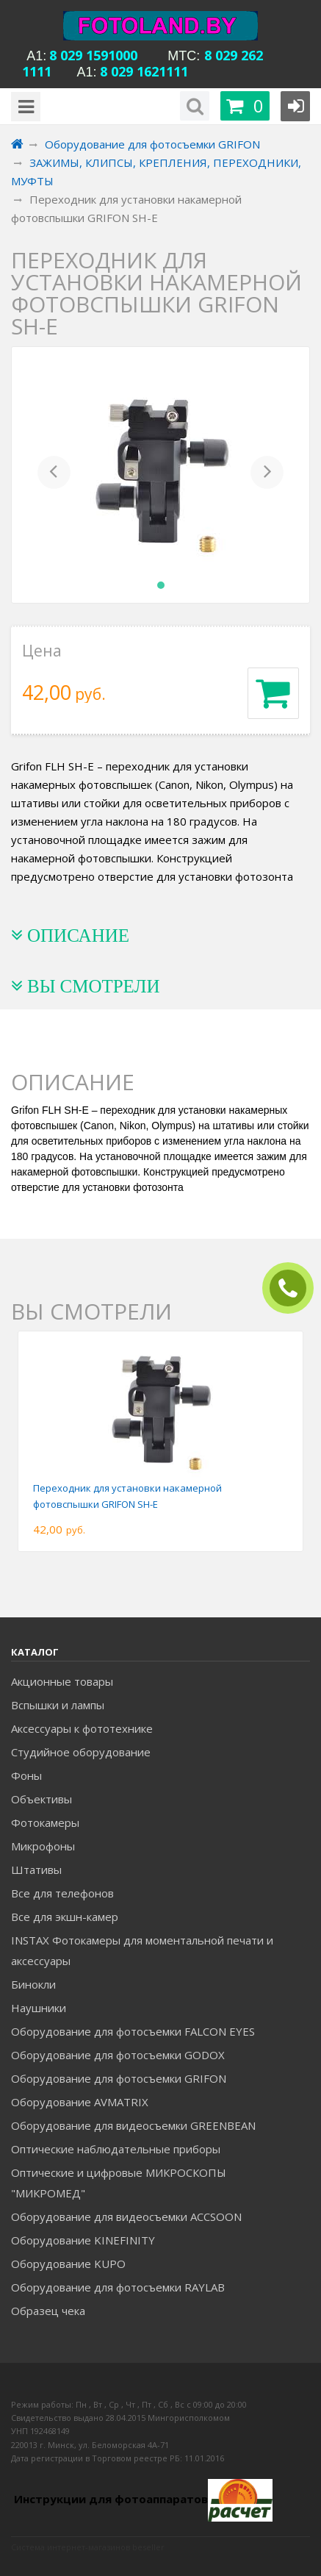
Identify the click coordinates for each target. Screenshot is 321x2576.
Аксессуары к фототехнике (82, 1728)
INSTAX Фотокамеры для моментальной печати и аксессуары (142, 1950)
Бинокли (33, 1984)
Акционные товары (62, 1681)
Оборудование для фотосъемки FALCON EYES (133, 2031)
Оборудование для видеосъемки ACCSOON (126, 2216)
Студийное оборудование (81, 1752)
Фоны (26, 1775)
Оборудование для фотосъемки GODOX (118, 2054)
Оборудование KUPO (68, 2263)
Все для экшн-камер (64, 1916)
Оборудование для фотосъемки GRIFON (118, 2078)
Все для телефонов (62, 1893)
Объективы (41, 1799)
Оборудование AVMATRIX (79, 2101)
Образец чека (48, 2310)
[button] (54, 475)
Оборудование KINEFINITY (83, 2240)
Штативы (36, 1869)
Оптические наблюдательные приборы (115, 2149)
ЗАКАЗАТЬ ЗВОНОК (294, 1288)
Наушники (38, 2007)
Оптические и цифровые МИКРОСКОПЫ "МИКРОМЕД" (118, 2182)
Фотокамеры (45, 1822)
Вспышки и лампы (57, 1704)
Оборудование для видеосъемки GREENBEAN (133, 2125)
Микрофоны (43, 1846)
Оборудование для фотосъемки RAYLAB (118, 2287)
